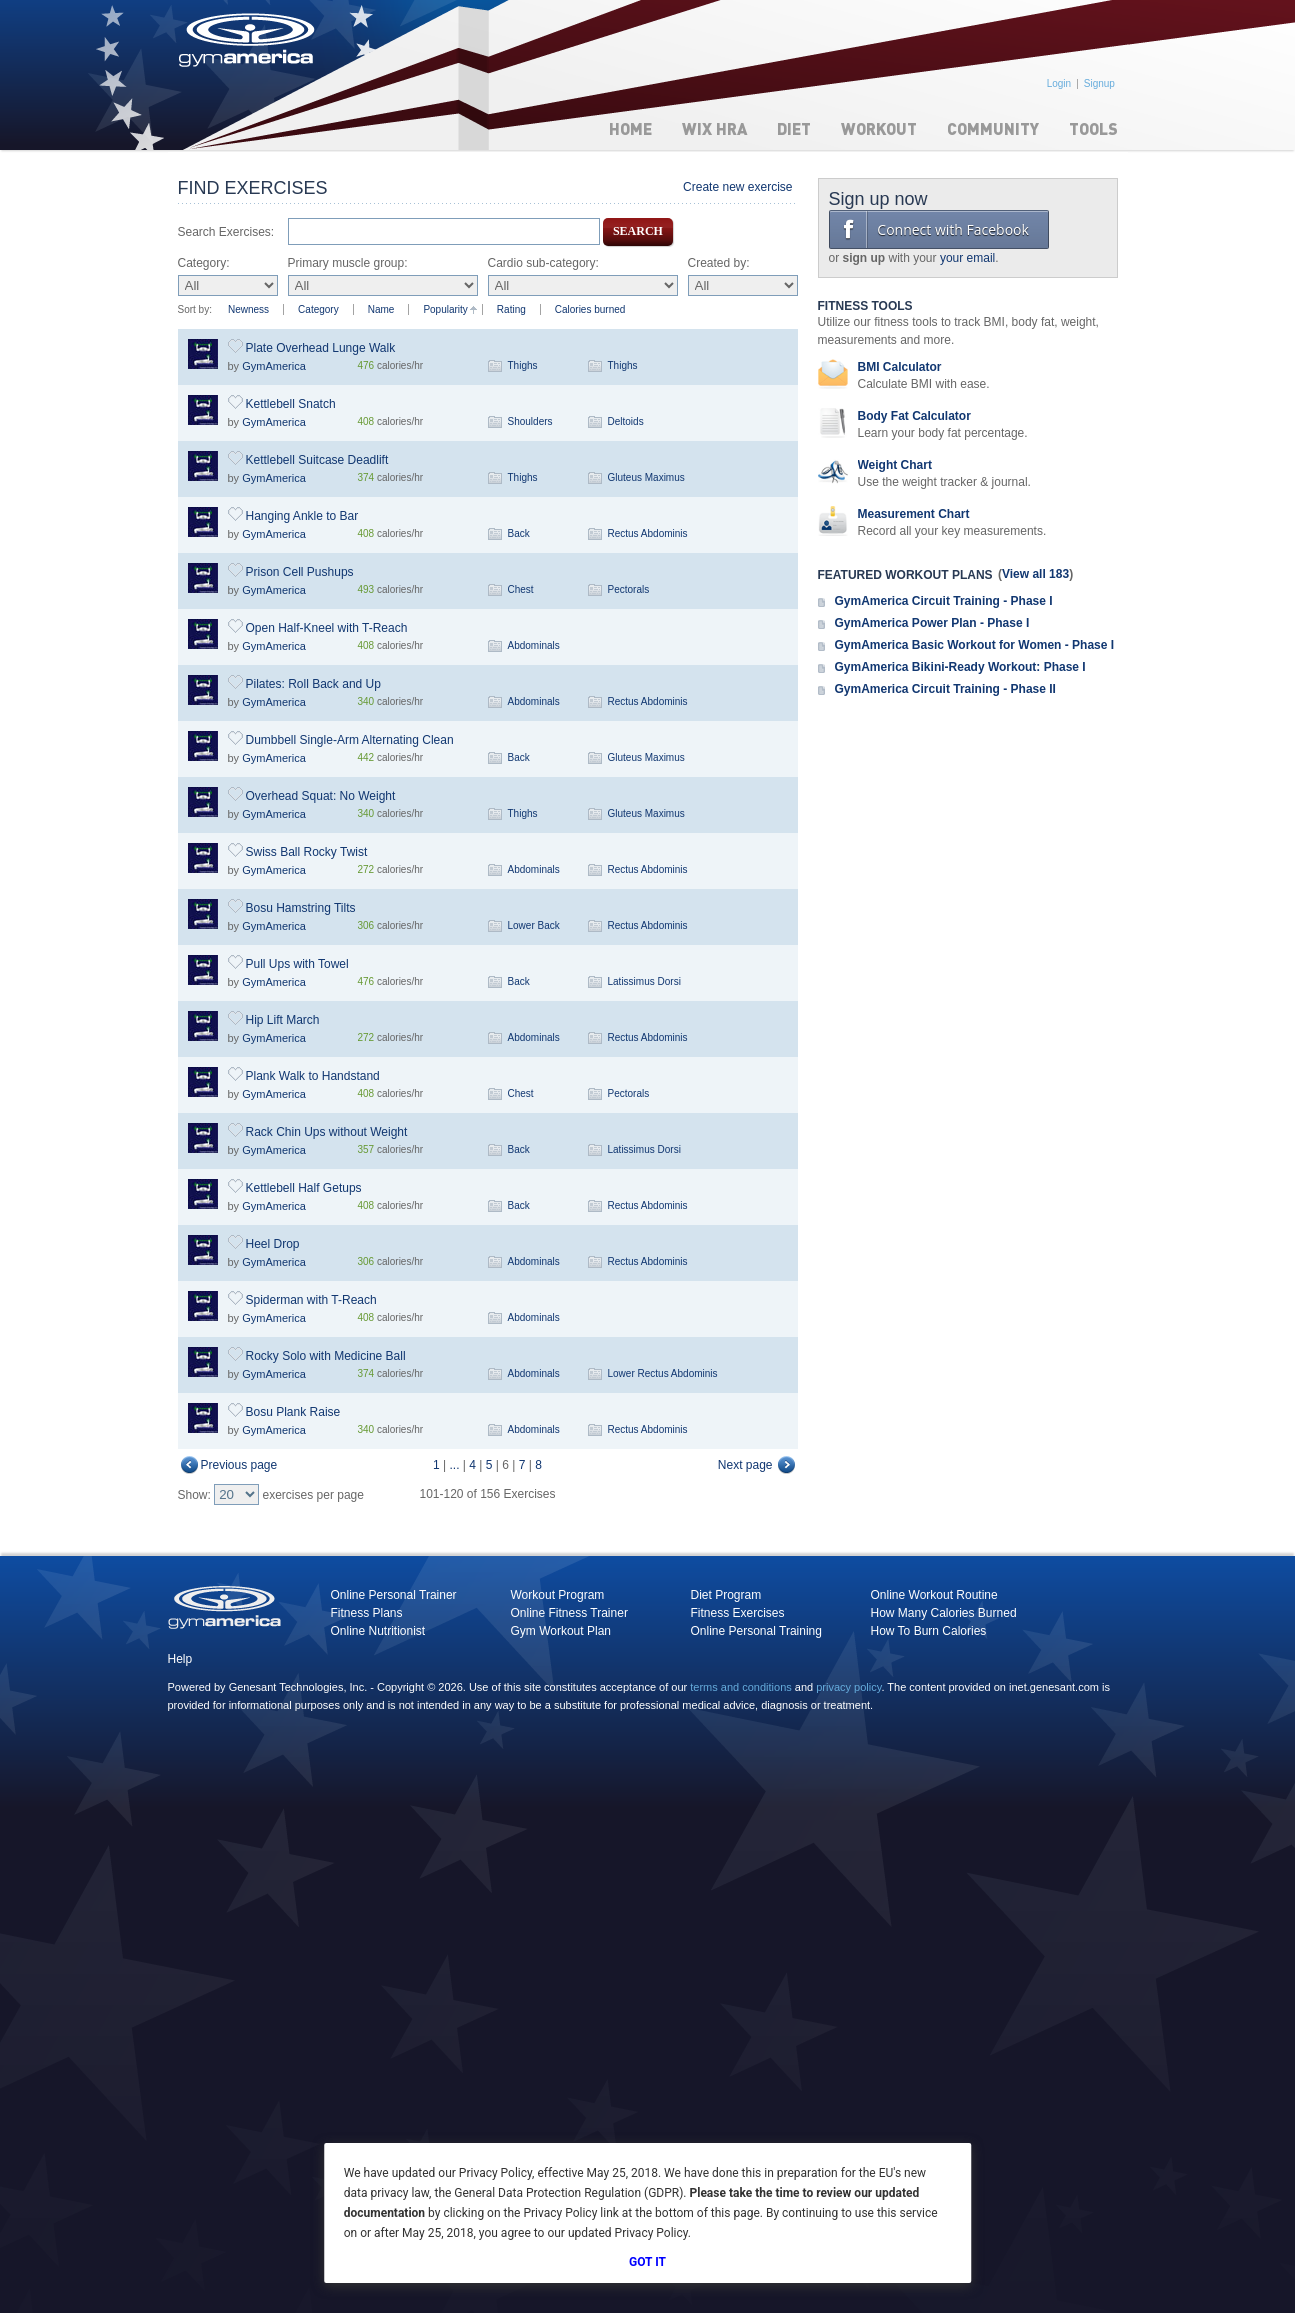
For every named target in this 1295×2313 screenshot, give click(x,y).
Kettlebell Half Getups (304, 1188)
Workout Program (558, 1595)
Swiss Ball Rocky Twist (307, 852)
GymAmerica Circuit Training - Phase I (944, 601)
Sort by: (195, 309)
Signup (1099, 83)
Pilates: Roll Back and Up (313, 684)
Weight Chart (895, 465)
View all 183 (1035, 574)
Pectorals (629, 589)
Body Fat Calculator (914, 416)
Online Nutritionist (378, 1631)
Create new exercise (737, 187)
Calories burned (590, 309)
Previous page (239, 1465)
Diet (794, 128)
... (455, 1465)
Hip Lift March (283, 1020)
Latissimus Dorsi (644, 981)
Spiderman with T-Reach (311, 1300)
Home (630, 128)
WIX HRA (714, 128)
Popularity (445, 309)
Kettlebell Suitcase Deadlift (317, 460)
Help (180, 1659)
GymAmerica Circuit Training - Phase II (945, 689)
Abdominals (534, 645)
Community (993, 128)
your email (967, 258)
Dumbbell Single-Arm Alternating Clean (350, 740)
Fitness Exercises (738, 1613)
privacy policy (848, 1687)
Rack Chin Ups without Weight (327, 1132)
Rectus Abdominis (648, 533)
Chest (521, 589)
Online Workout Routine (934, 1595)
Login (1059, 83)
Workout (879, 128)
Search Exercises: (226, 232)
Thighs (523, 365)
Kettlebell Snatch (291, 404)
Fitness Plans (367, 1613)
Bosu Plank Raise (293, 1412)
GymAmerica (274, 366)
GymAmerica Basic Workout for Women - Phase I (975, 645)
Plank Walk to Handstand (313, 1076)
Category (318, 309)
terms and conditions (741, 1687)
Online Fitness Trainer (569, 1613)
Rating (511, 309)
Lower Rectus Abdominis (663, 1373)
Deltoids (626, 421)
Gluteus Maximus (646, 477)
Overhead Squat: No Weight (321, 796)
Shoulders (530, 421)
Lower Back (534, 925)
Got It (647, 2262)
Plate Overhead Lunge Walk (321, 348)
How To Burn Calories (929, 1631)
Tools (1093, 128)
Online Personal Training (756, 1631)
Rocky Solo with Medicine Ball (326, 1356)
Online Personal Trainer (394, 1595)
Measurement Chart (914, 514)
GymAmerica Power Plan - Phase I (932, 623)
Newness (248, 309)
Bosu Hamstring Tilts (301, 908)
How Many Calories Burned (944, 1613)
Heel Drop (273, 1244)
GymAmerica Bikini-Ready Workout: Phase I (960, 667)
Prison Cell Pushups (300, 572)
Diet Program (726, 1595)
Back (519, 533)
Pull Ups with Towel (297, 964)
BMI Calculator (900, 367)
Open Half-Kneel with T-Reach (327, 628)
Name (381, 309)
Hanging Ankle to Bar (302, 516)
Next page (745, 1465)
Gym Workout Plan (561, 1631)
